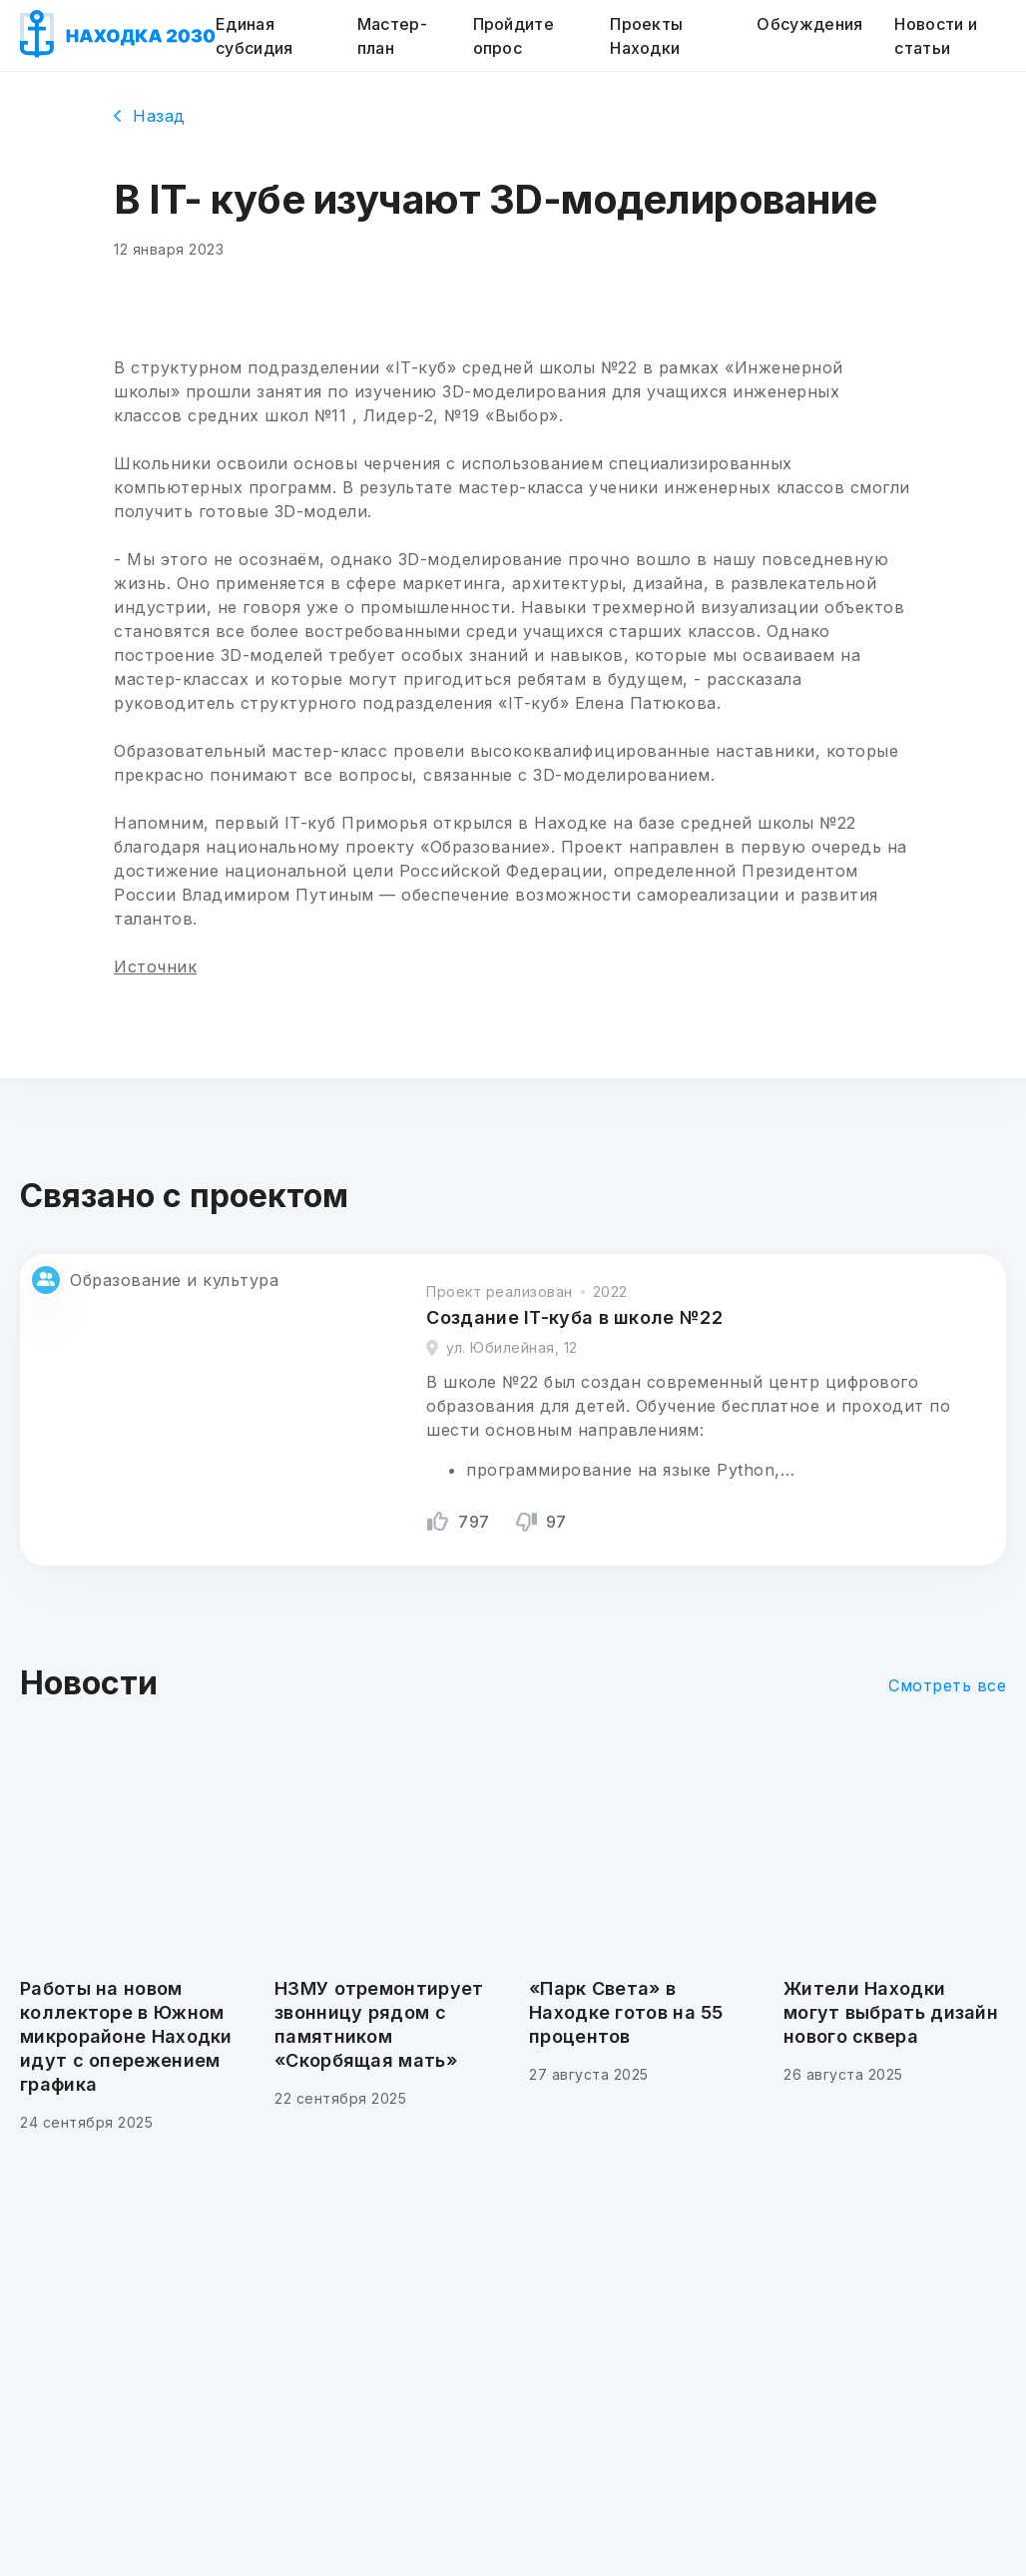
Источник (155, 966)
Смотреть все (947, 1685)
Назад (150, 116)
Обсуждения (809, 24)
